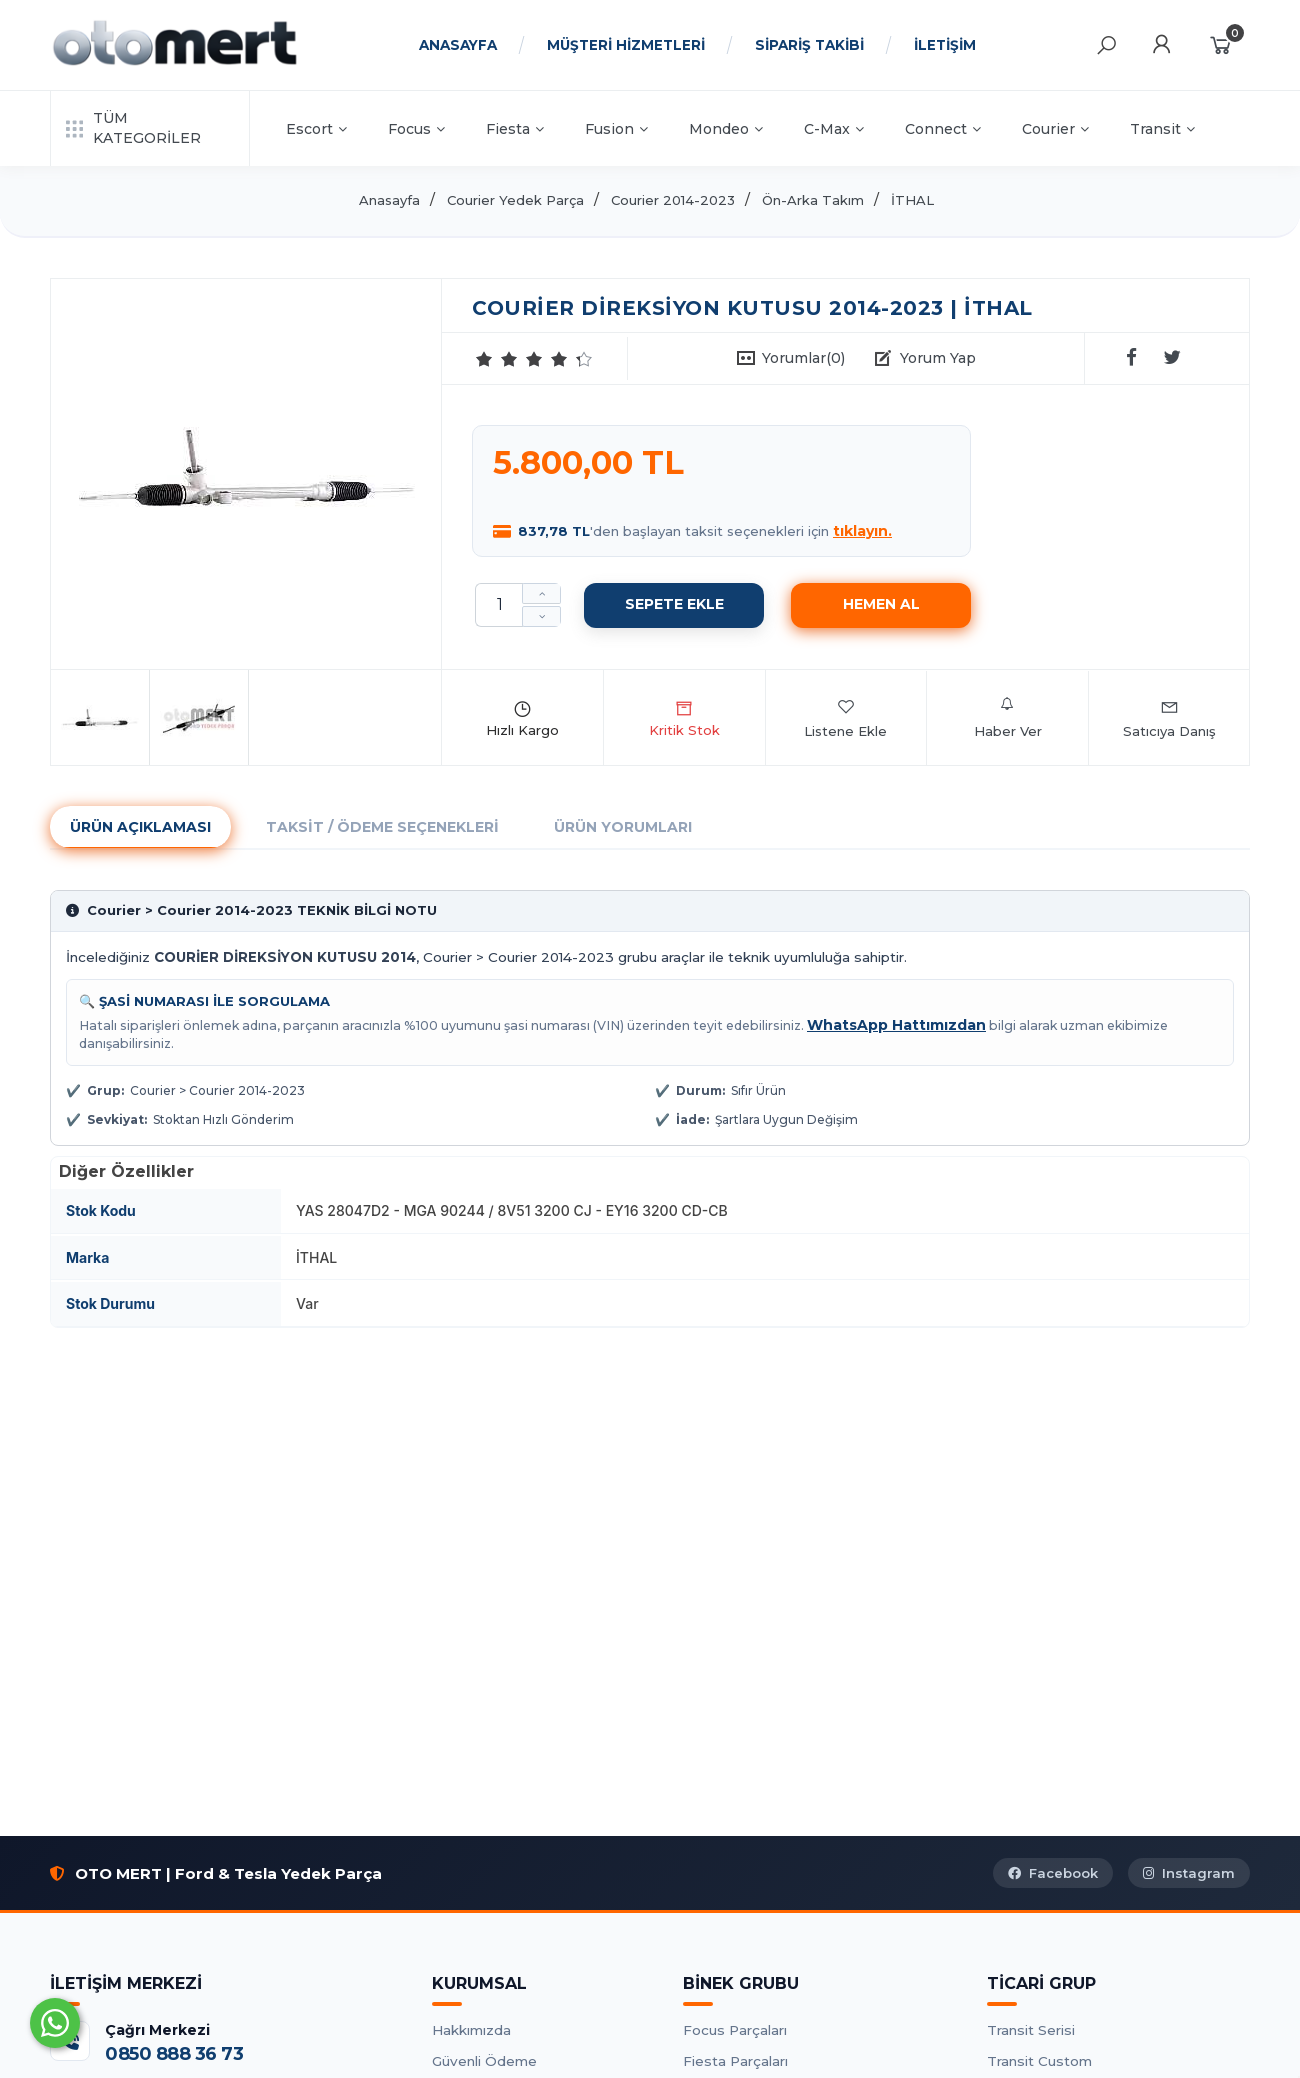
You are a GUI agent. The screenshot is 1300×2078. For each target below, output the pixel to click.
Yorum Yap (938, 358)
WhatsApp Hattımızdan (896, 1025)
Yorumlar (803, 358)
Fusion (616, 129)
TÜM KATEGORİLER (133, 128)
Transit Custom (1039, 2061)
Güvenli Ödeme (484, 2061)
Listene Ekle (845, 718)
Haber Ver (1008, 718)
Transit (1162, 129)
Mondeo (726, 129)
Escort (316, 129)
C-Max (834, 129)
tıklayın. (862, 531)
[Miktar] (499, 605)
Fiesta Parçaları (735, 2061)
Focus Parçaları (735, 2030)
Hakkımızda (471, 2030)
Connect (943, 129)
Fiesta (515, 129)
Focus (416, 129)
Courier (1055, 129)
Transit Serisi (1031, 2030)
